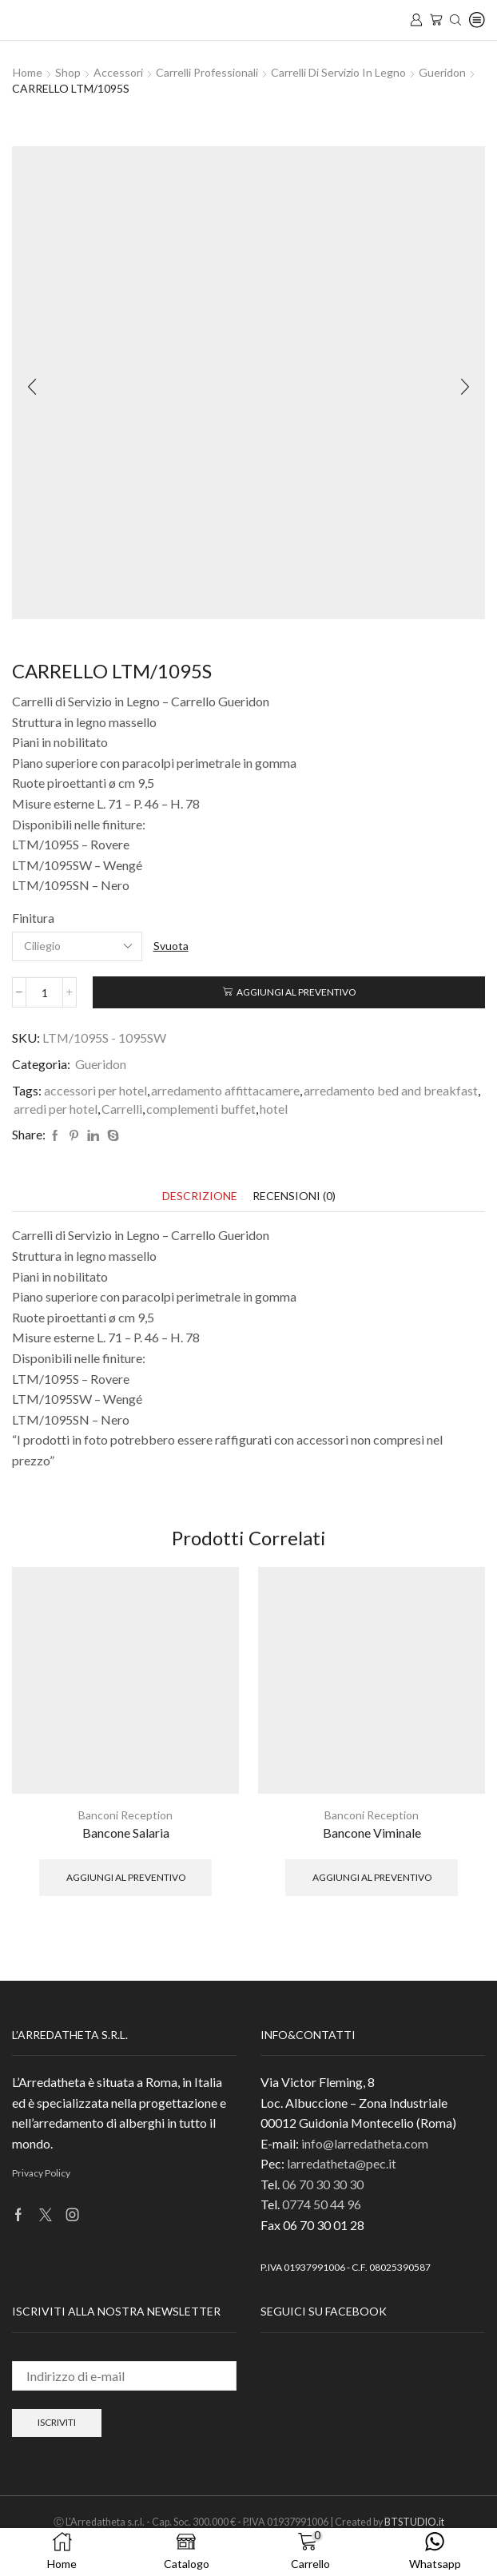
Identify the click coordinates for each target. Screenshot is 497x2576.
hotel (274, 1108)
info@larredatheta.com (364, 2143)
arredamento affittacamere (225, 1090)
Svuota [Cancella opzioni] (171, 945)
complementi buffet (201, 1108)
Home (27, 72)
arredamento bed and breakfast (391, 1090)
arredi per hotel (55, 1108)
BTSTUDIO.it (414, 2522)
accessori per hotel (95, 1090)
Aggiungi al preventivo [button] (125, 1877)
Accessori (118, 72)
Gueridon (442, 72)
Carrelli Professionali (207, 72)
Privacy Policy (41, 2173)
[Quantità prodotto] (44, 992)
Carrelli (121, 1108)
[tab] (199, 1195)
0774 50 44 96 (321, 2204)
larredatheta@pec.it (341, 2163)
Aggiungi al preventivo (296, 992)
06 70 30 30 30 (323, 2184)
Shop (68, 72)
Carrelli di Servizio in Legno (338, 72)
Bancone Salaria (125, 1832)
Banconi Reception (125, 1815)
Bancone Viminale (372, 1832)
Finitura (33, 917)
